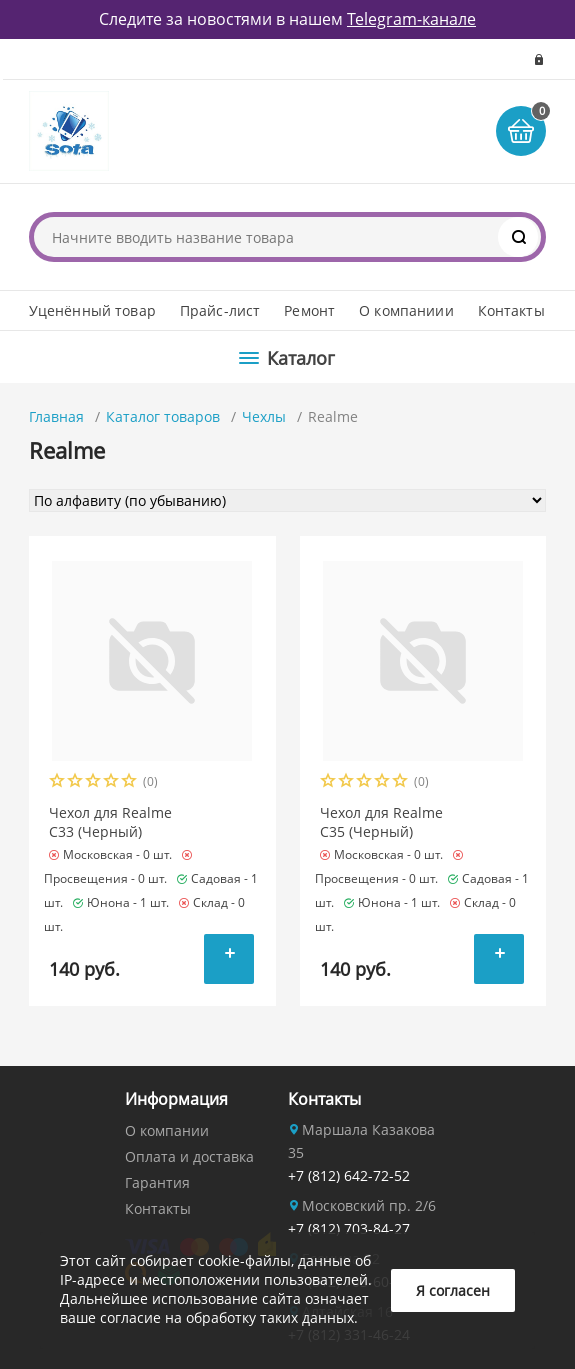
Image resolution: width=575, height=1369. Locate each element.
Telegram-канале (411, 19)
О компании (167, 1130)
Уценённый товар (92, 310)
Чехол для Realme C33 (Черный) (110, 822)
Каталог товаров (163, 416)
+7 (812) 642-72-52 (349, 1175)
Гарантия (157, 1182)
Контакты (511, 310)
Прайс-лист (220, 310)
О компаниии (406, 310)
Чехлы (264, 416)
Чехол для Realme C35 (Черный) (381, 822)
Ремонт (309, 310)
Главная (56, 416)
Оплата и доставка (189, 1156)
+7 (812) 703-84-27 (349, 1228)
